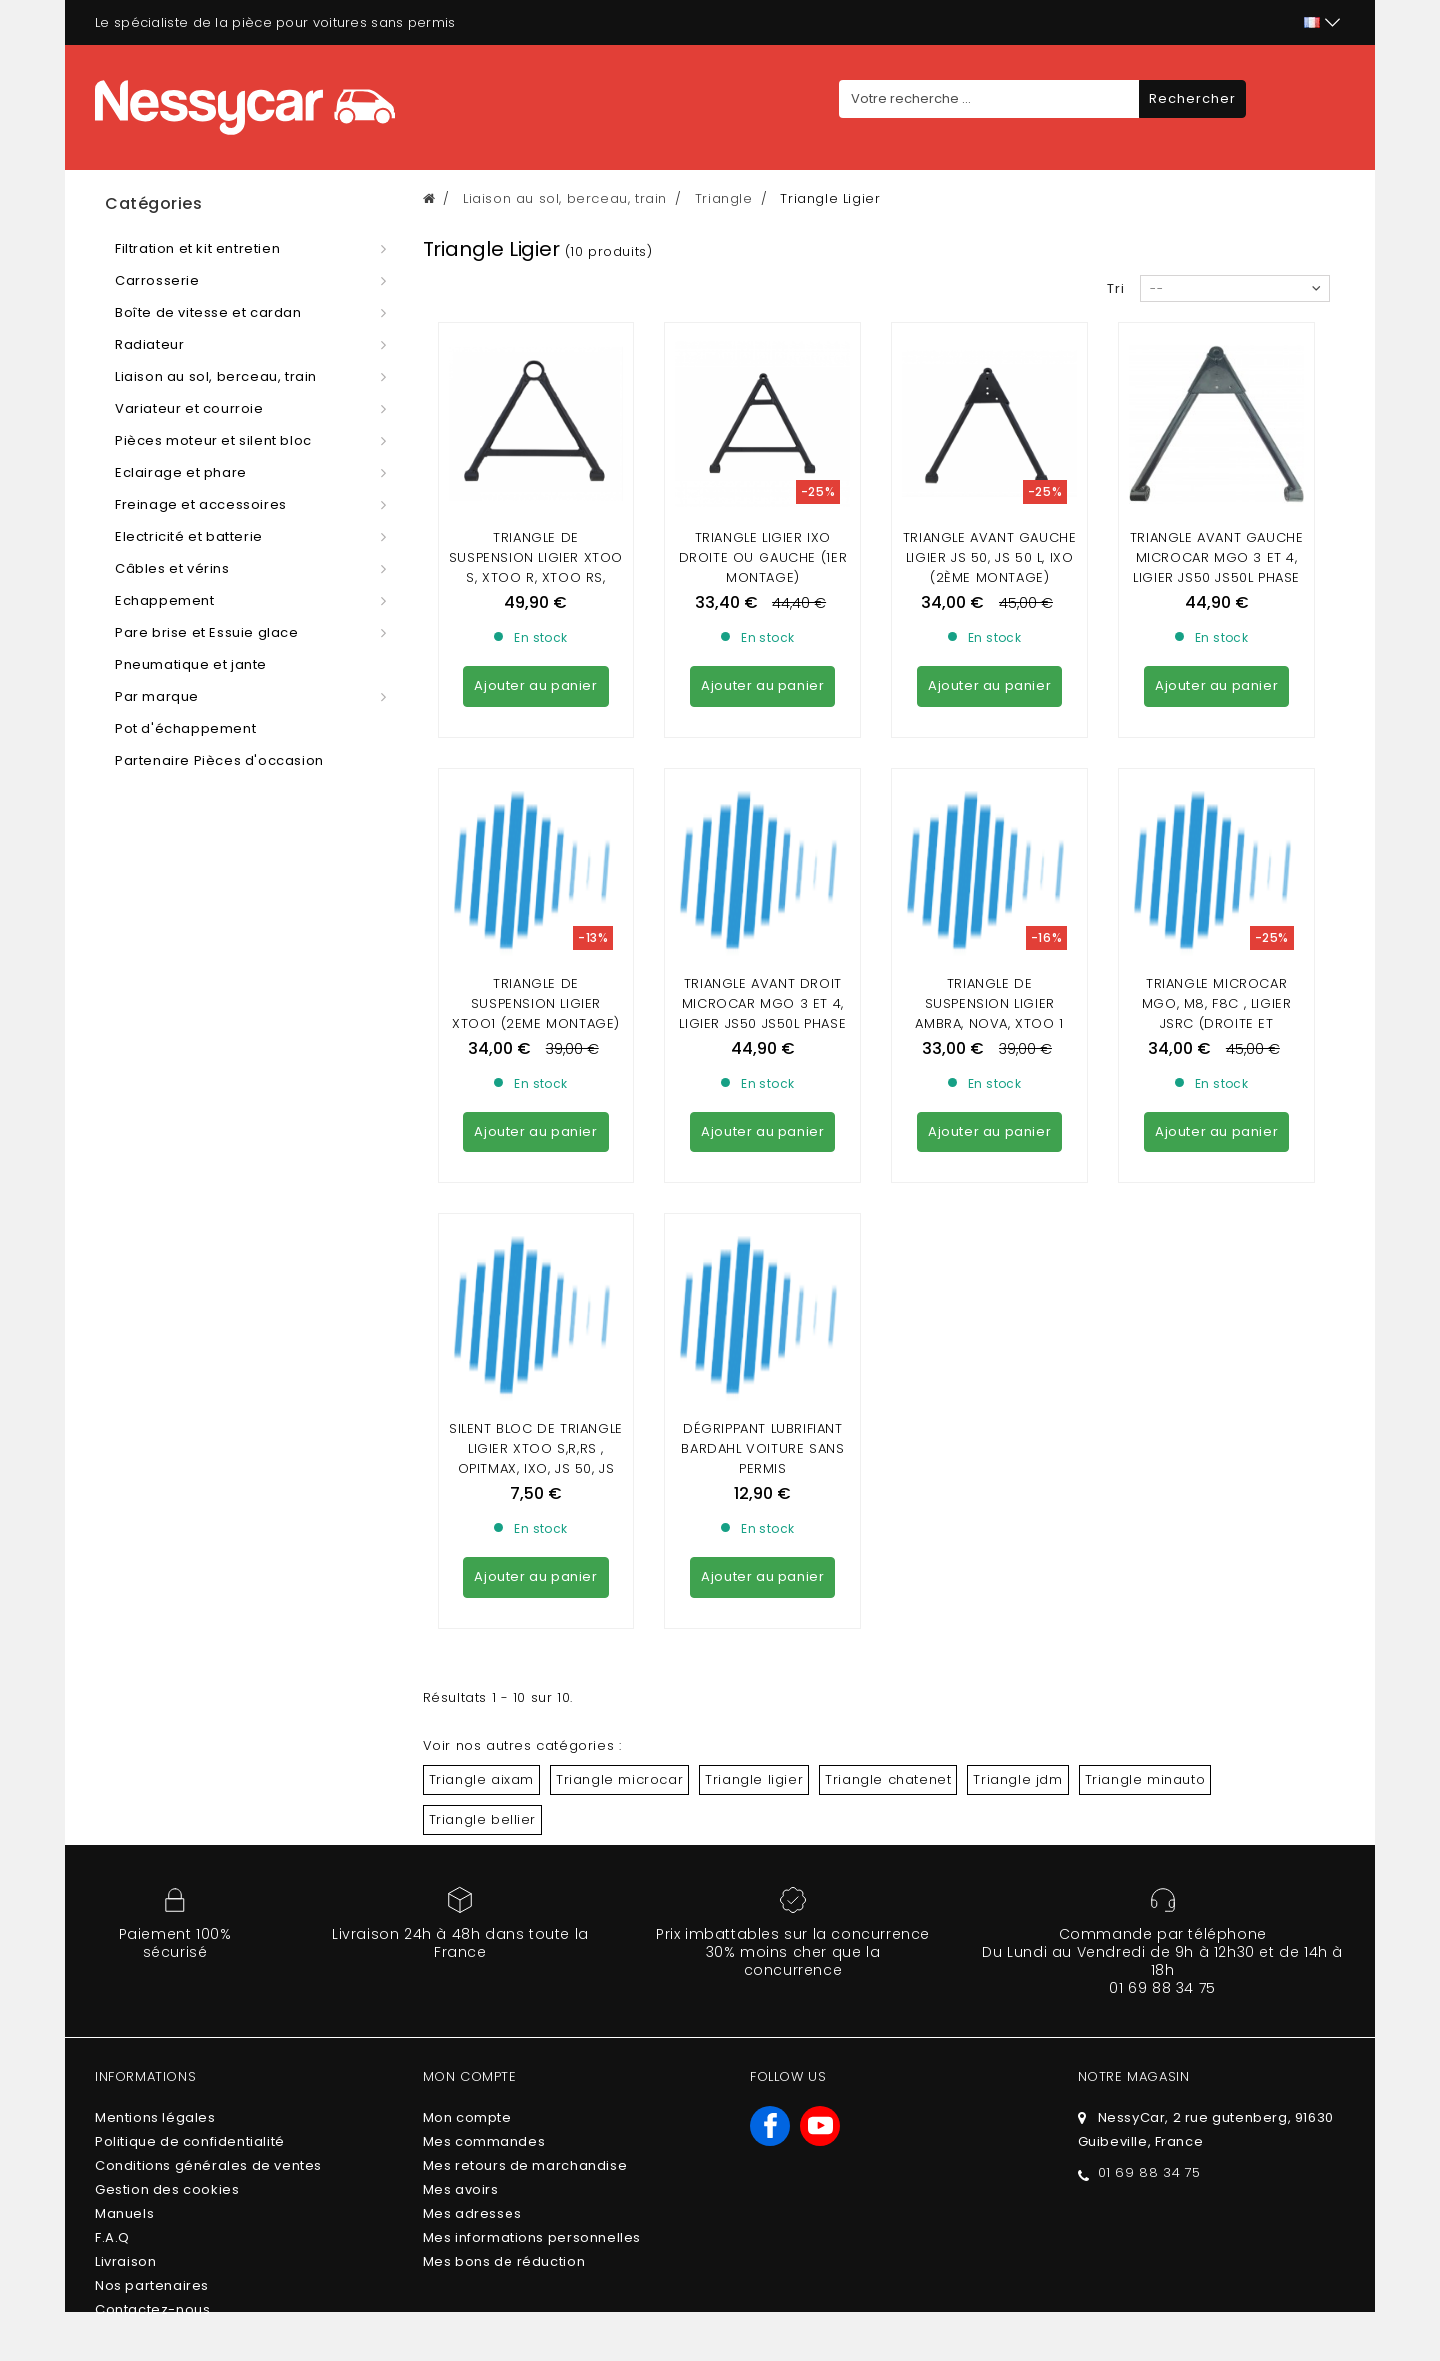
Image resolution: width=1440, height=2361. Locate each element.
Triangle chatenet (888, 1779)
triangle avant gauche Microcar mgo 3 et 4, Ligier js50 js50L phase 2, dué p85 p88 (1217, 567)
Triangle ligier (754, 1779)
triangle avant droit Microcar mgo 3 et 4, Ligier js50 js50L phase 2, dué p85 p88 (762, 1013)
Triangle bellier (483, 1819)
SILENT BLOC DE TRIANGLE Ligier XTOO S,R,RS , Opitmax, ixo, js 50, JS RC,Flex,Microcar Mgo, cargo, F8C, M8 (536, 1468)
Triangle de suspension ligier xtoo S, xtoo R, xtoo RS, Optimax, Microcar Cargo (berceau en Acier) (536, 587)
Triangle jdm (1017, 1779)
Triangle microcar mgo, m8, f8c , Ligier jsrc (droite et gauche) (1217, 1013)
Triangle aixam (481, 1779)
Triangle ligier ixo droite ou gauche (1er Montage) (763, 557)
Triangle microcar (619, 1779)
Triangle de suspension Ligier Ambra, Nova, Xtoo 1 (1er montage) (989, 1013)
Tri (1116, 288)
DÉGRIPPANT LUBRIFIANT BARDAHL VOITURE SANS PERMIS (762, 1448)
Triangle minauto (1145, 1779)
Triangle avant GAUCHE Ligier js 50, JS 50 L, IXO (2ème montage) (990, 557)
